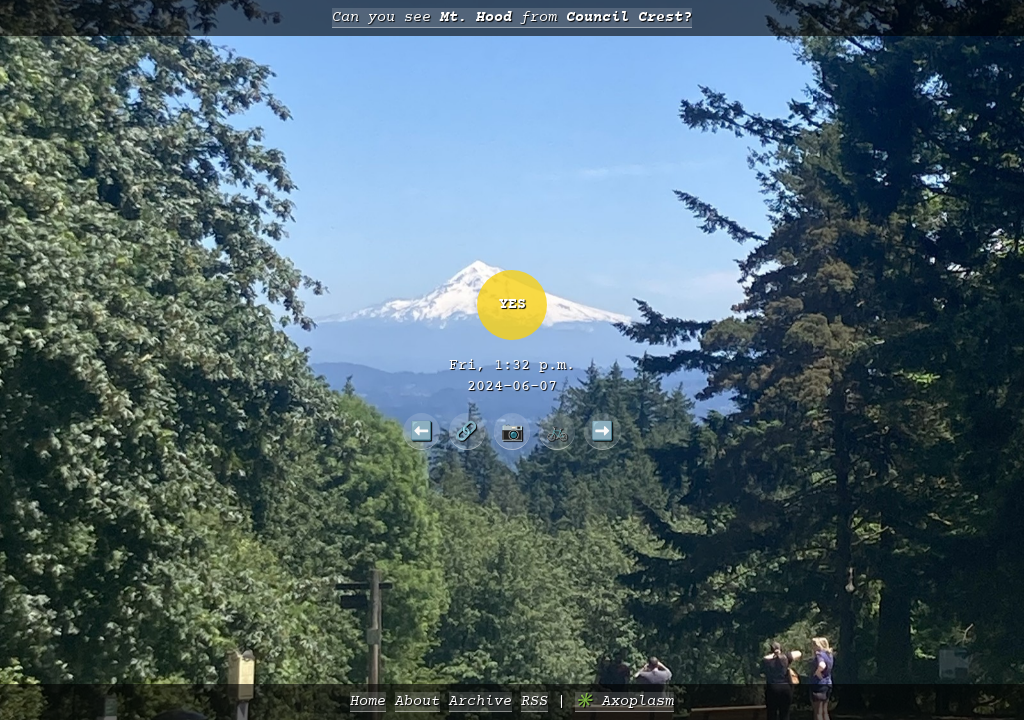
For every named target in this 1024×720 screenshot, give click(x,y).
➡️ (602, 431)
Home (368, 701)
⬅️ (421, 431)
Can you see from (512, 17)
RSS (534, 701)
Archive (480, 701)
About (417, 701)
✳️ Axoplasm (624, 701)
